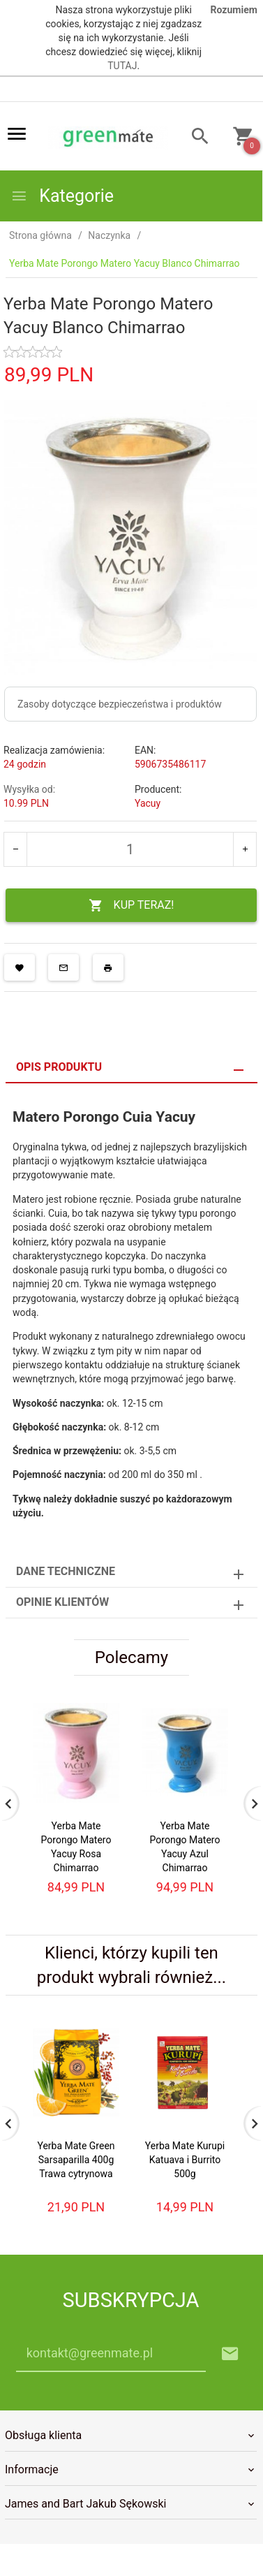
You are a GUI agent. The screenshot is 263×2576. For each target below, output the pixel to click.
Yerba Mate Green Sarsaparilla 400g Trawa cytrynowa (75, 2159)
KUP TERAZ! (131, 905)
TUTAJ (122, 65)
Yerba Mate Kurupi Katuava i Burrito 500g (185, 2159)
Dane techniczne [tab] (65, 1571)
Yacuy (147, 803)
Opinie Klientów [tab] (62, 1602)
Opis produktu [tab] (59, 1067)
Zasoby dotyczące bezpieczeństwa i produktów (119, 704)
